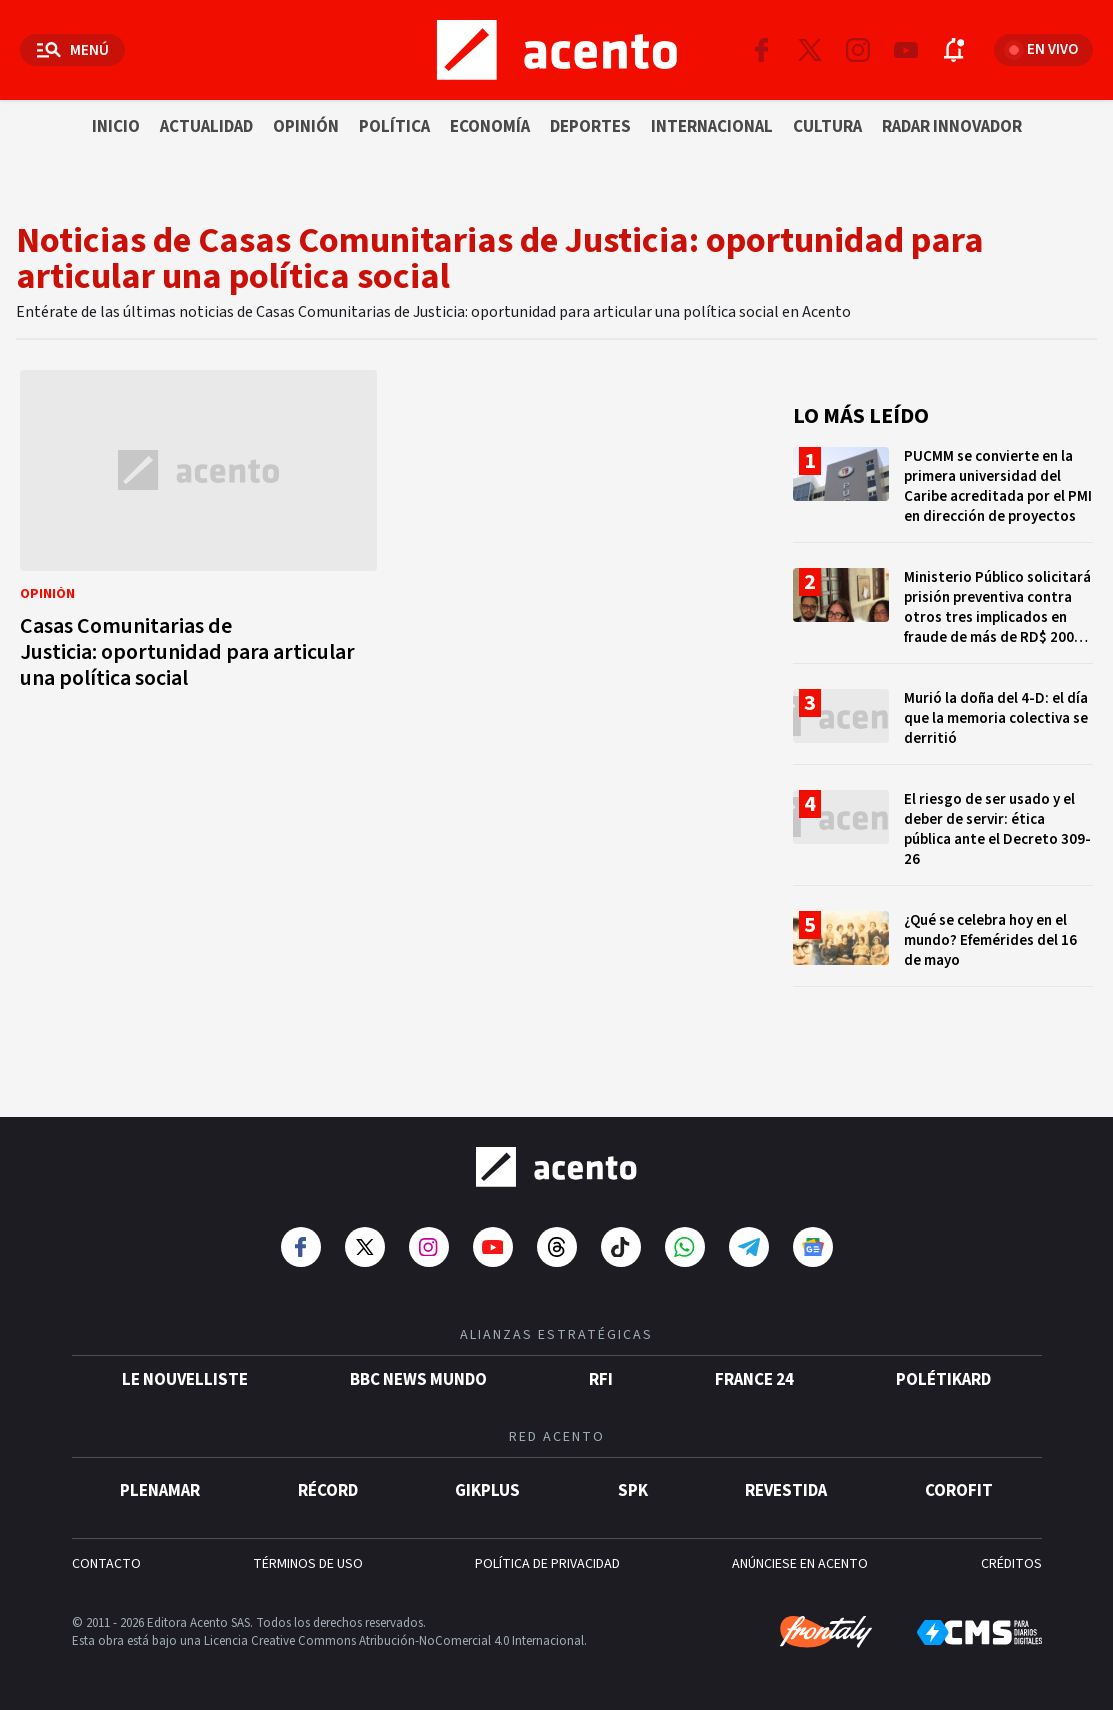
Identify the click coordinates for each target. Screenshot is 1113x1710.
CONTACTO (106, 1564)
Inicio (116, 127)
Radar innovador (952, 127)
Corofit (959, 1491)
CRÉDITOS (1011, 1564)
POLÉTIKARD (943, 1380)
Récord (328, 1491)
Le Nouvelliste (185, 1380)
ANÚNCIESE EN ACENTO (800, 1564)
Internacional (712, 127)
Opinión (306, 127)
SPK (633, 1491)
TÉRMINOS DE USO (308, 1564)
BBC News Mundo (418, 1380)
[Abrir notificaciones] (954, 50)
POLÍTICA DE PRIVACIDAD (547, 1564)
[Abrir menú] (72, 50)
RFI (601, 1380)
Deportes (590, 127)
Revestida (786, 1491)
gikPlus (487, 1491)
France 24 (754, 1380)
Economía (490, 127)
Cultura (827, 127)
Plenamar (160, 1491)
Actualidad (206, 127)
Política (394, 127)
